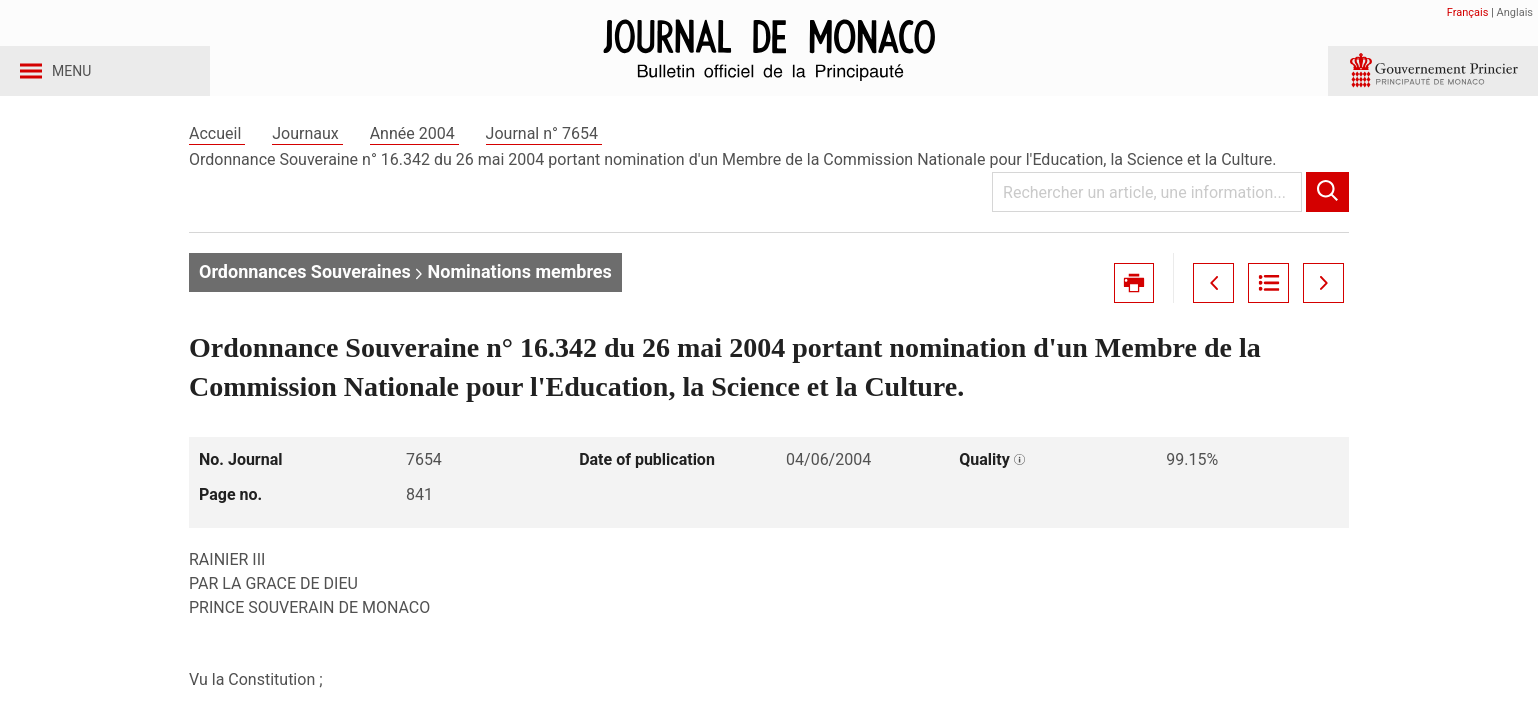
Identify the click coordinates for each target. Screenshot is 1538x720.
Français (1468, 12)
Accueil (217, 158)
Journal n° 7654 (544, 158)
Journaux (307, 158)
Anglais (1515, 12)
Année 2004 (414, 158)
